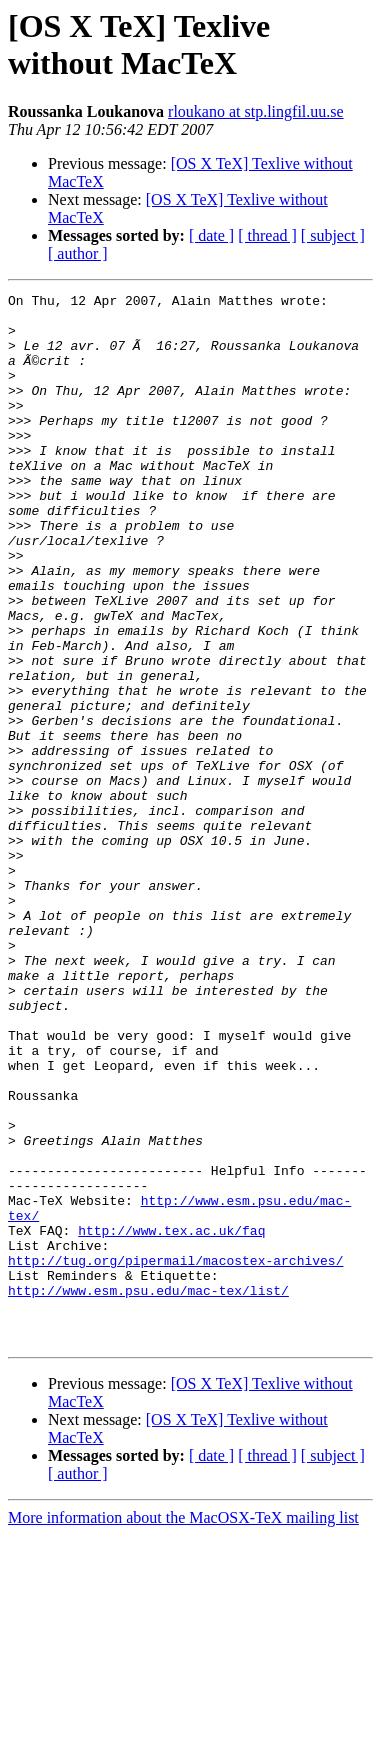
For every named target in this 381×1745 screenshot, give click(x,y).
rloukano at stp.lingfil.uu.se (256, 111)
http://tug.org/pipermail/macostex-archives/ (175, 1455)
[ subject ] (333, 235)
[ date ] (211, 235)
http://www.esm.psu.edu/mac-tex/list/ (148, 1491)
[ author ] (78, 253)
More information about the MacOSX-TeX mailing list (183, 1727)
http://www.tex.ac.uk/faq (171, 1419)
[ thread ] (267, 235)
